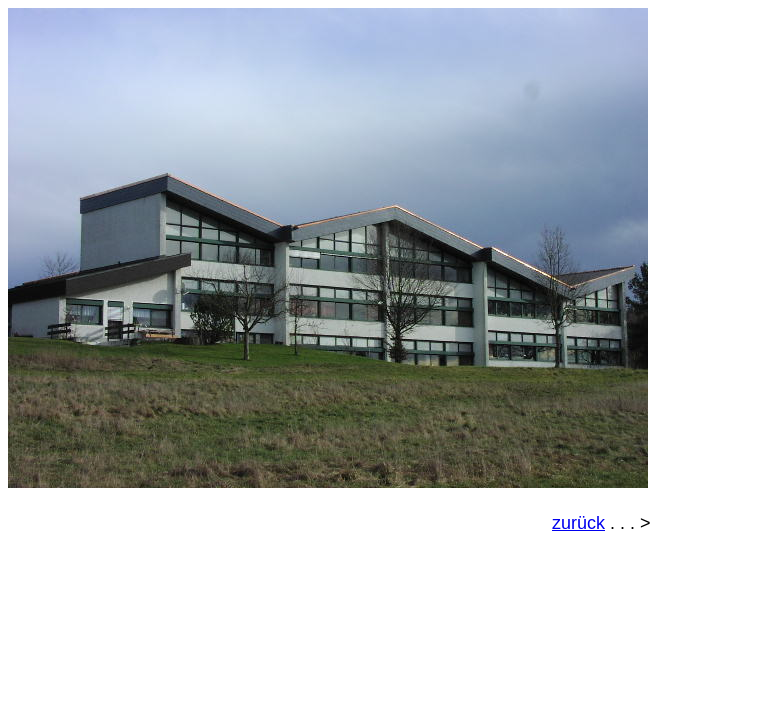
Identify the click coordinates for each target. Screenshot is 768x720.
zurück (578, 523)
